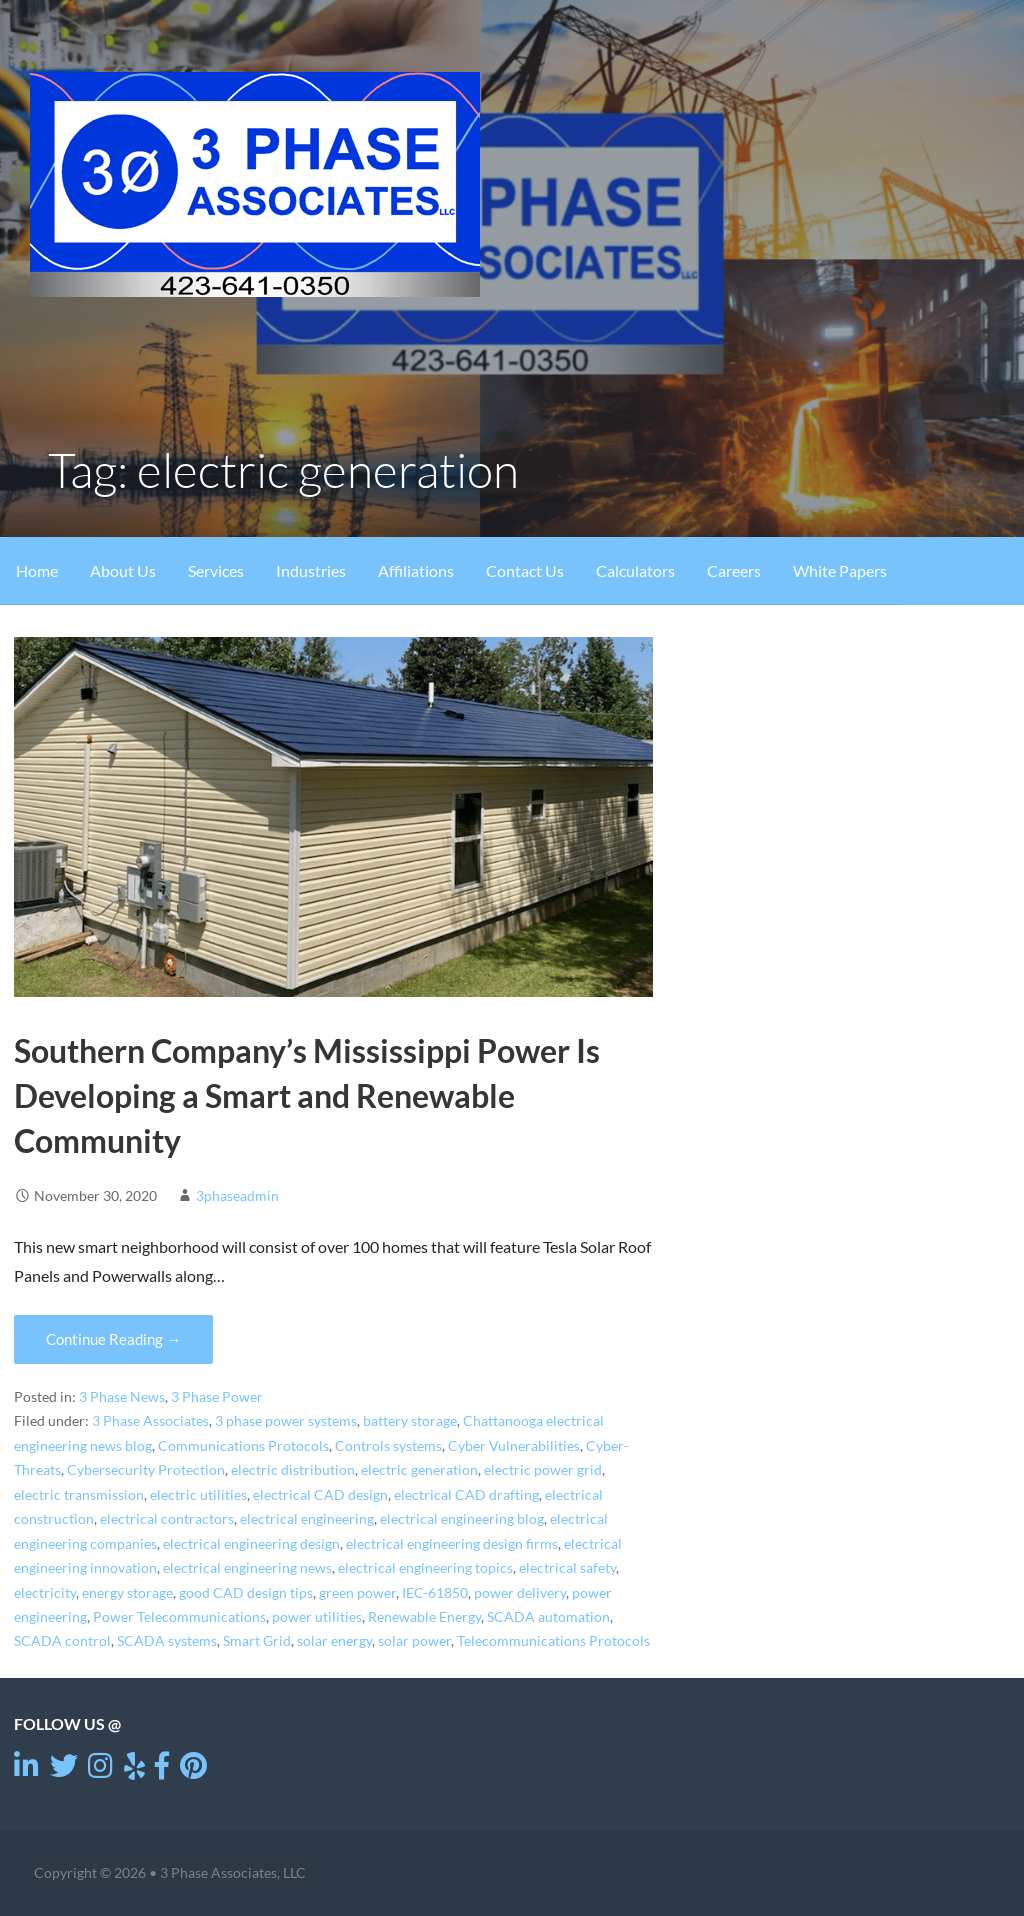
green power (357, 1593)
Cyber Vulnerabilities (514, 1446)
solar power (414, 1641)
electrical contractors (167, 1519)
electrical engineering (307, 1519)
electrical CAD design (320, 1495)
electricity (45, 1593)
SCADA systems (167, 1641)
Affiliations (416, 570)
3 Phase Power (217, 1397)
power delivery (520, 1593)
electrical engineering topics (425, 1568)
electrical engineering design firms (452, 1544)
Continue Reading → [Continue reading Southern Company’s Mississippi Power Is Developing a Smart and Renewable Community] (113, 1339)
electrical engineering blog (462, 1519)
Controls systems (388, 1446)
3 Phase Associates (150, 1421)
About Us (123, 570)
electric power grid (543, 1470)
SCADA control (62, 1641)
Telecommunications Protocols (553, 1641)
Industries (311, 570)
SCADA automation (548, 1617)
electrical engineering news (247, 1568)
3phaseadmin (237, 1195)
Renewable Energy (424, 1617)
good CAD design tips (246, 1593)
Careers (734, 570)
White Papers (840, 570)
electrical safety (567, 1568)
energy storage (127, 1593)
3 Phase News (122, 1397)
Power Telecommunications (179, 1617)
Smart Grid (257, 1641)
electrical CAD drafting (466, 1495)
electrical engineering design (251, 1544)
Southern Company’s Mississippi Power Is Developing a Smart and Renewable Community (307, 1095)
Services (216, 570)
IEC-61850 (435, 1593)
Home (37, 570)
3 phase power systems (286, 1421)
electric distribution (293, 1470)
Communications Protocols (243, 1446)
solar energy (334, 1641)
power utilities (317, 1617)
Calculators (635, 570)
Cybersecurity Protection (146, 1470)
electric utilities (198, 1495)
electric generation (419, 1470)
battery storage (410, 1421)
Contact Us (525, 570)
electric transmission (79, 1495)
